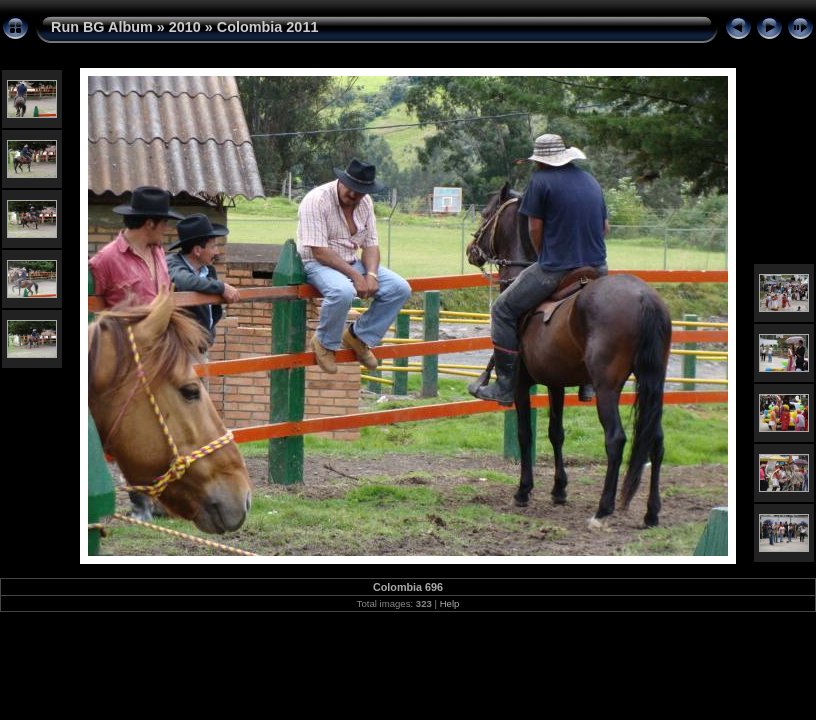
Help (450, 603)
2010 (185, 27)
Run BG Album (102, 27)
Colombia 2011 (268, 27)
